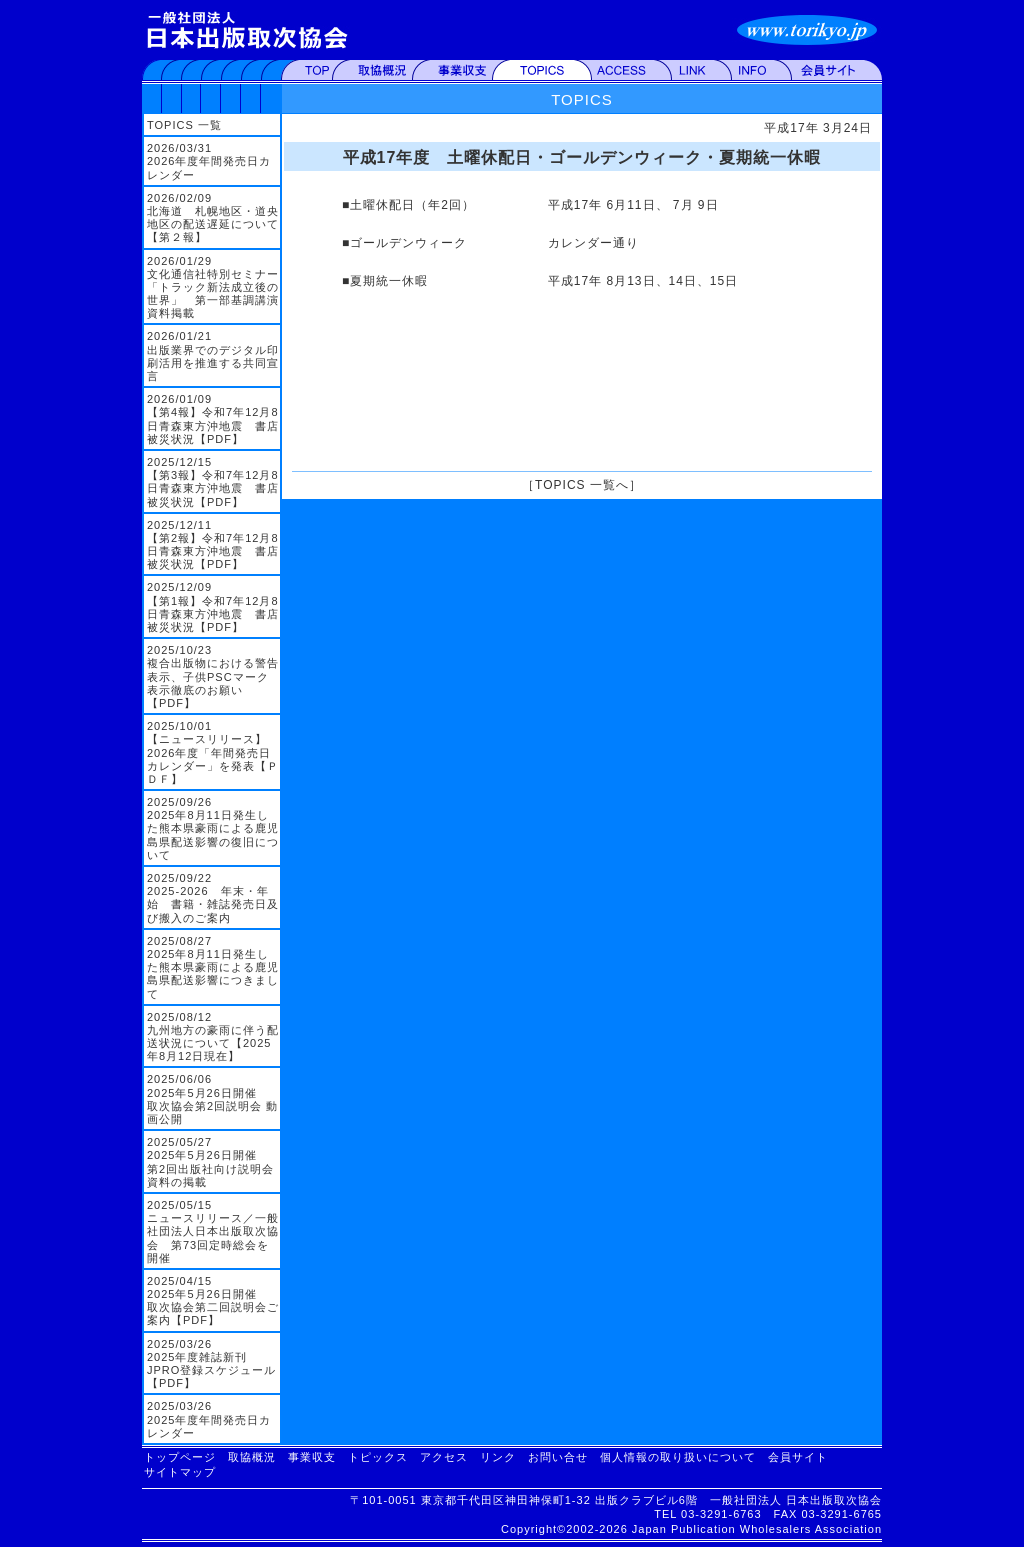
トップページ (180, 1457)
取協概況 (252, 1457)
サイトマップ (180, 1472)
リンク (498, 1457)
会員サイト (798, 1457)
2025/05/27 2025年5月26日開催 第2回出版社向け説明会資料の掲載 (210, 1162)
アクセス (444, 1457)
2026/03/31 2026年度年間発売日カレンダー (209, 161)
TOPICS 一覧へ (582, 485)
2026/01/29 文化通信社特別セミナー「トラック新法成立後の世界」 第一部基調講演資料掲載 (213, 287)
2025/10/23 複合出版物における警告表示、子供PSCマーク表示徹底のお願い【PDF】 (213, 676)
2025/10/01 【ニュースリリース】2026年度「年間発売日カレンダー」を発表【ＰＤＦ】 (213, 752)
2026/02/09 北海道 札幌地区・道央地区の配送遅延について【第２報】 (213, 218)
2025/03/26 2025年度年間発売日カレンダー (209, 1419)
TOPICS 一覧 (184, 125)
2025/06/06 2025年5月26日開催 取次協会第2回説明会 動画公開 (212, 1099)
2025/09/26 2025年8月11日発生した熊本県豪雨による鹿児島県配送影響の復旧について (213, 828)
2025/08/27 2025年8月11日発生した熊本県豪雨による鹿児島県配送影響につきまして (213, 967)
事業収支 (312, 1457)
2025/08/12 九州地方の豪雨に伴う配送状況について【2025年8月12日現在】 (213, 1037)
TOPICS (582, 99)
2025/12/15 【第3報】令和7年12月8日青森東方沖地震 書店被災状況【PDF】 (213, 482)
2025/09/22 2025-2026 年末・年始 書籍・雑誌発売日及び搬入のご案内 (213, 898)
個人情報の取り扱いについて (678, 1457)
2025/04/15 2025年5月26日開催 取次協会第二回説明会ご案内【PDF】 (213, 1301)
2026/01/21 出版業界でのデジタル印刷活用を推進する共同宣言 (213, 356)
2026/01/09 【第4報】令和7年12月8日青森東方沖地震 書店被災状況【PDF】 (213, 419)
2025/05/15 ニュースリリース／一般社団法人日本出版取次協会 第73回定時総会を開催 (213, 1231)
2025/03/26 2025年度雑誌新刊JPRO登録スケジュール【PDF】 (211, 1364)
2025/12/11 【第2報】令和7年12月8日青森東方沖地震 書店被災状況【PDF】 (213, 545)
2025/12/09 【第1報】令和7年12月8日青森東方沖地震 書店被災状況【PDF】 (213, 607)
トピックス (378, 1457)
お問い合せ (558, 1457)
